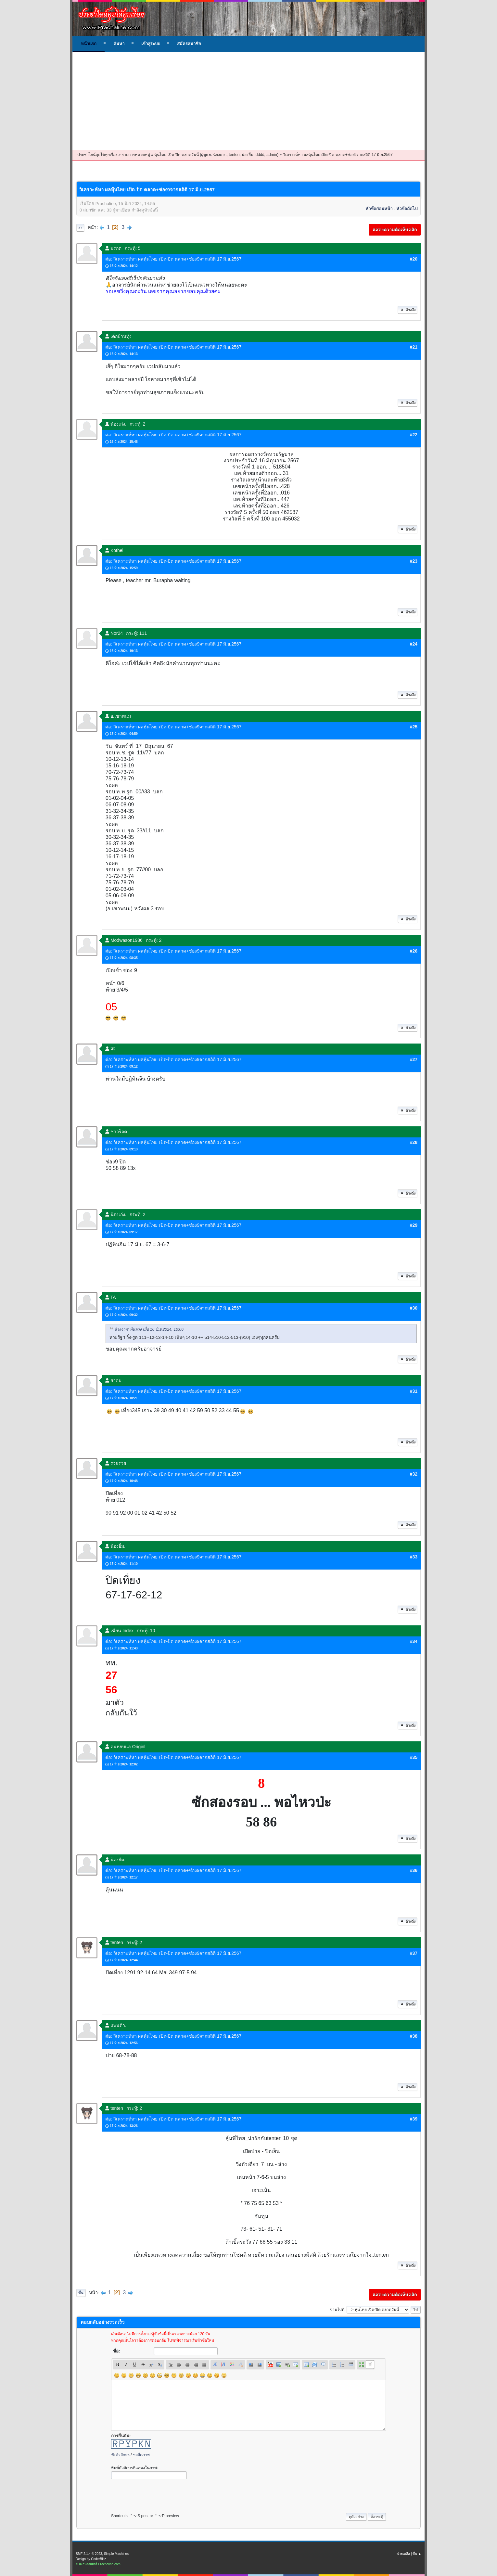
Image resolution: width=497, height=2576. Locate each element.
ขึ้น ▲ (417, 2554)
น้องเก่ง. (219, 154)
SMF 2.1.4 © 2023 (89, 2554)
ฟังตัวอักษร (120, 2455)
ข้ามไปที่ (337, 2309)
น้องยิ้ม (247, 154)
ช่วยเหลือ (403, 2554)
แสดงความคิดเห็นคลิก (395, 229)
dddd (260, 154)
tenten (234, 154)
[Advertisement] (248, 101)
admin (271, 154)
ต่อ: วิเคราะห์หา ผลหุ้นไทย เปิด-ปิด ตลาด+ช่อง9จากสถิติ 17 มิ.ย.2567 (173, 259)
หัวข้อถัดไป (406, 208)
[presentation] (160, 2494)
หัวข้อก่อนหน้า (378, 208)
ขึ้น (80, 2293)
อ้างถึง (407, 310)
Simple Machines (116, 2554)
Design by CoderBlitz (91, 2559)
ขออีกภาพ (141, 2455)
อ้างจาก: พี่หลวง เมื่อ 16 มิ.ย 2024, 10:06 (149, 1329)
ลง (80, 228)
